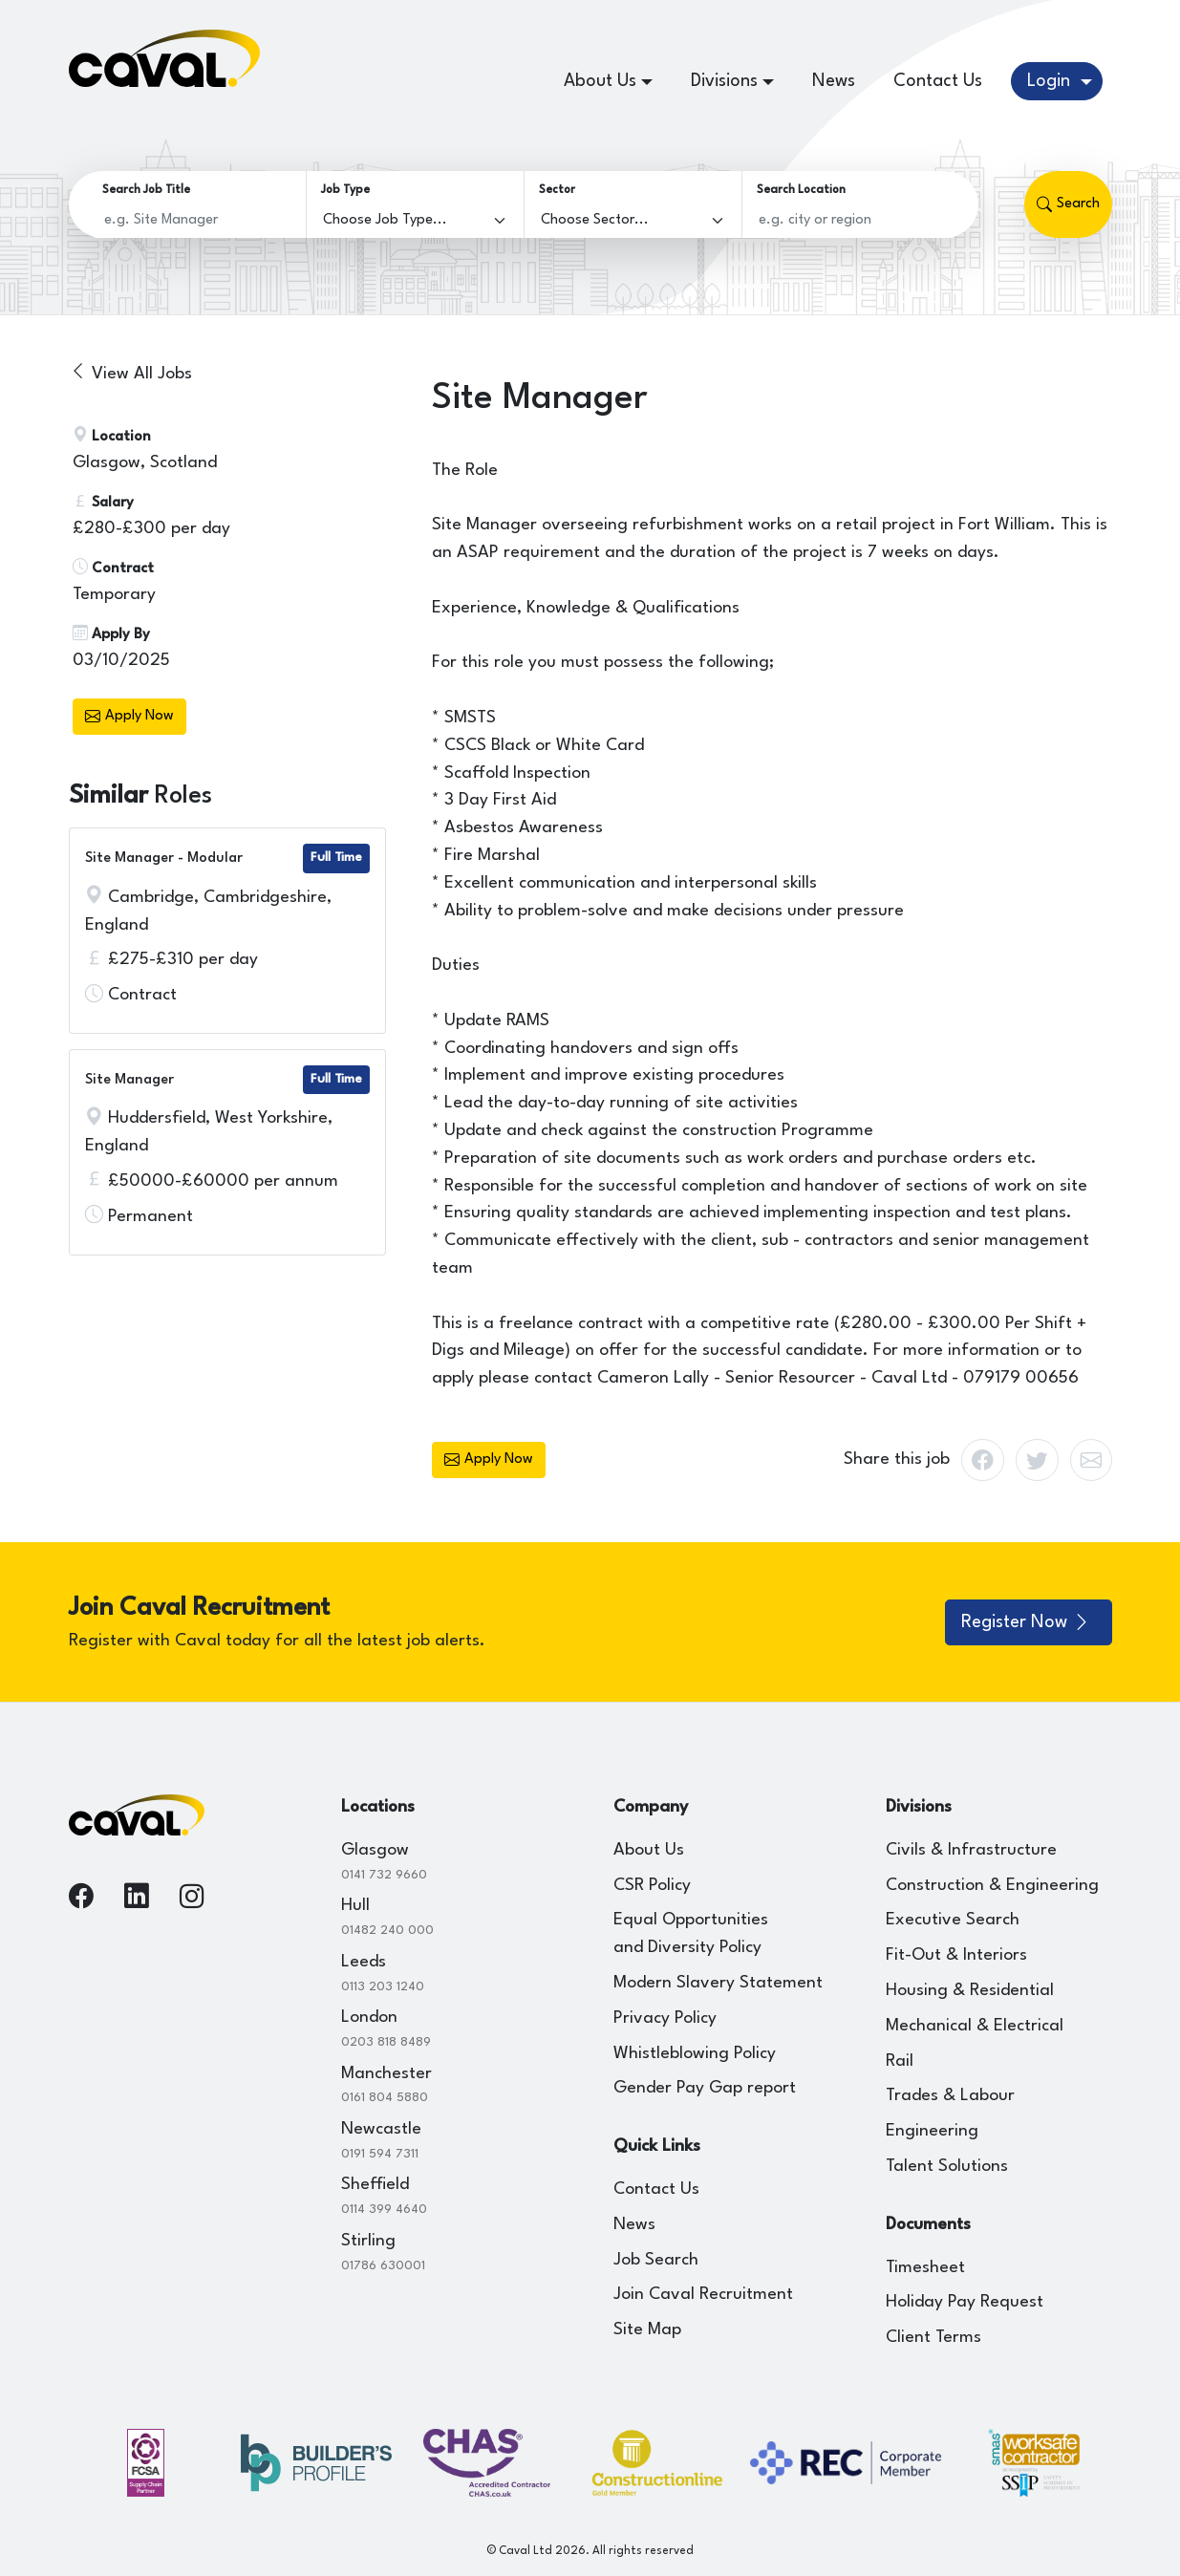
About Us (648, 1850)
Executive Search (952, 1920)
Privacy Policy (665, 2018)
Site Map (647, 2330)
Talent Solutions (947, 2166)
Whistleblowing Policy (694, 2054)
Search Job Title (146, 190)
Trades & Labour (950, 2096)
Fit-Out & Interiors (956, 1955)
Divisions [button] (724, 81)
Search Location (801, 190)
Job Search (655, 2260)
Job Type (345, 190)
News (833, 81)
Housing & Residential (970, 1991)
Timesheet (925, 2268)
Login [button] (1051, 81)
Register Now (1026, 1622)
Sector (557, 190)
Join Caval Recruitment (703, 2294)
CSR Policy (652, 1886)
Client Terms (933, 2337)
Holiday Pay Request (964, 2302)
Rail (899, 2061)
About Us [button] (600, 81)
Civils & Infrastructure (971, 1850)
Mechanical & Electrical (974, 2026)
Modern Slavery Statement (718, 1983)
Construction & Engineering (992, 1886)
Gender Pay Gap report (704, 2088)
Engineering (932, 2131)
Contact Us (937, 81)
